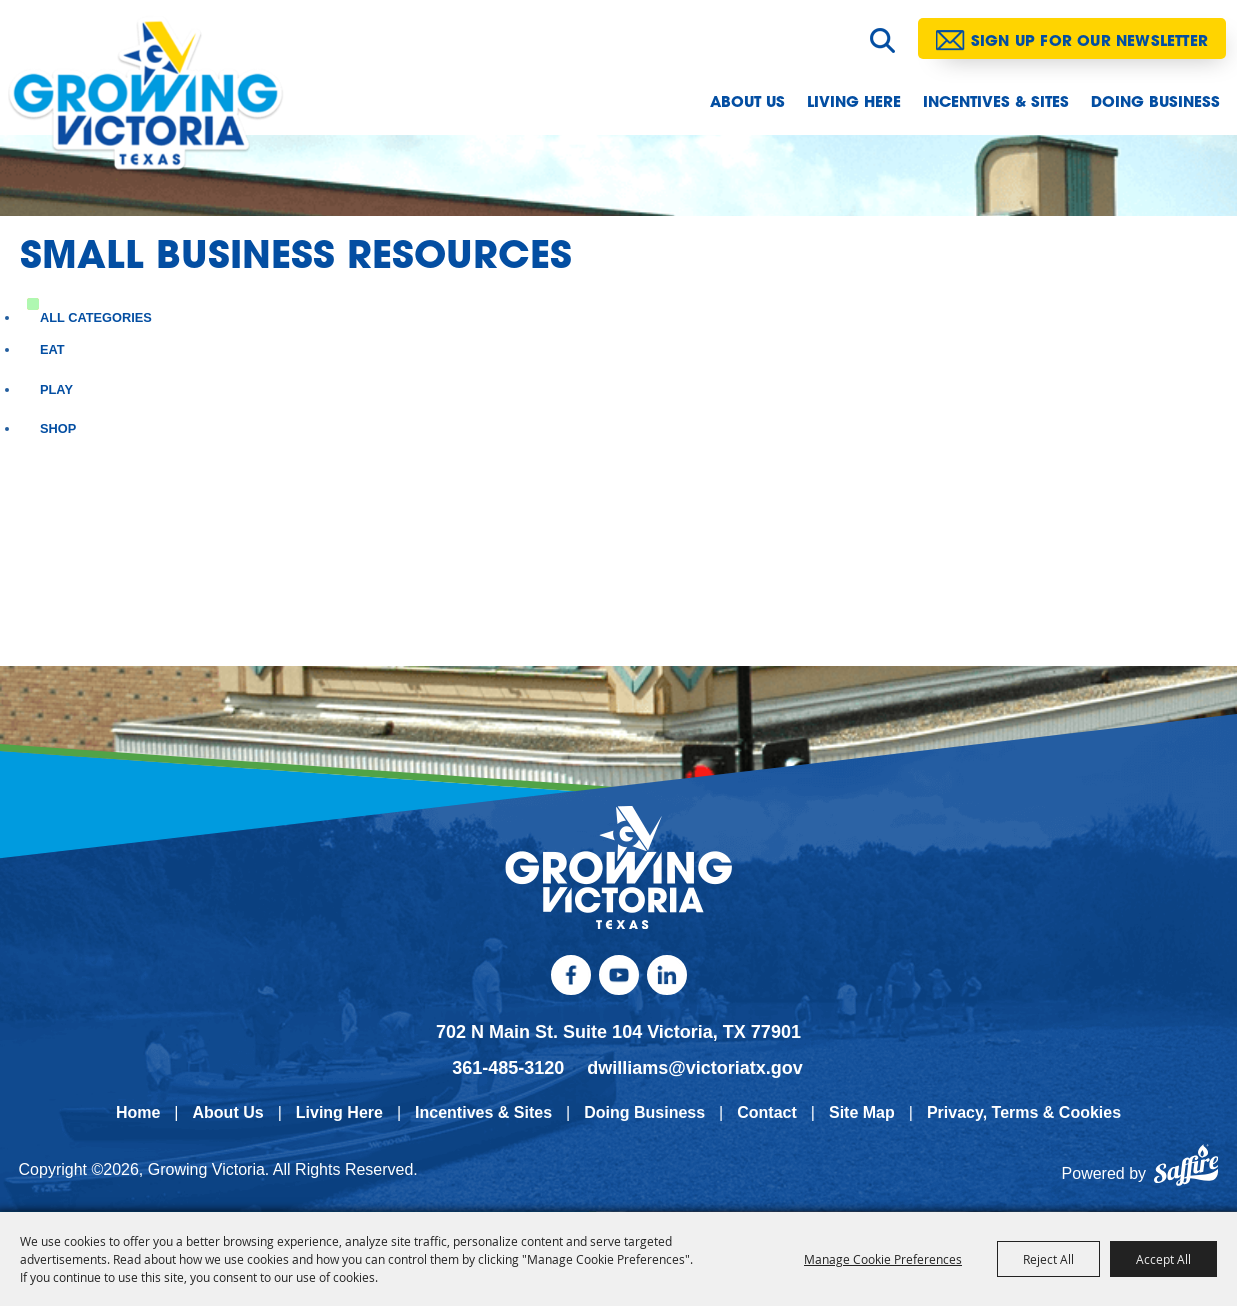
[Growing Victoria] (157, 104)
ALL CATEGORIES (96, 317)
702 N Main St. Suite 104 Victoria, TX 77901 (618, 1033)
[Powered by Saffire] (1186, 1174)
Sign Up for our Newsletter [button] (1089, 42)
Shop (58, 428)
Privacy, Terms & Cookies (1024, 1112)
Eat (52, 349)
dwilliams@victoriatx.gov (695, 1068)
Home (138, 1112)
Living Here (854, 103)
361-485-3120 (508, 1068)
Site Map (862, 1112)
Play (56, 389)
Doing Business (1155, 103)
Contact (767, 1112)
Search (882, 40)
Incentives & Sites (996, 103)
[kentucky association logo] (618, 868)
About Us (747, 103)
